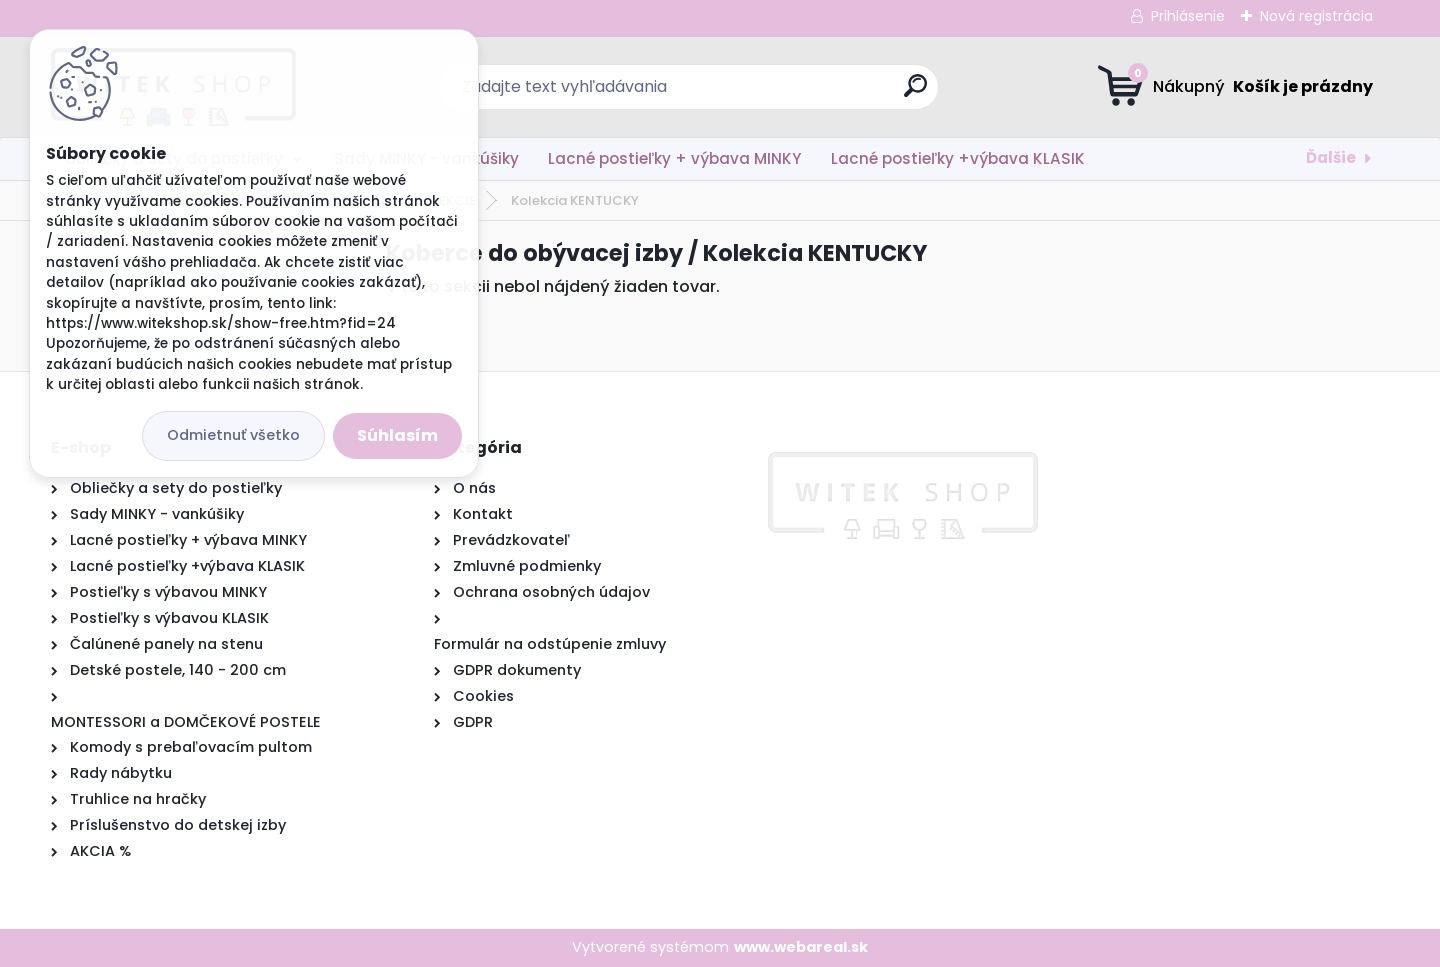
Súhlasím (397, 435)
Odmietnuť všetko (233, 435)
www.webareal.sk (801, 947)
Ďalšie (1331, 157)
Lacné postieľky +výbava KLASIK (958, 158)
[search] (915, 93)
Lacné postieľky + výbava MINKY (674, 158)
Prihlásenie (1188, 16)
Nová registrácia (1316, 16)
